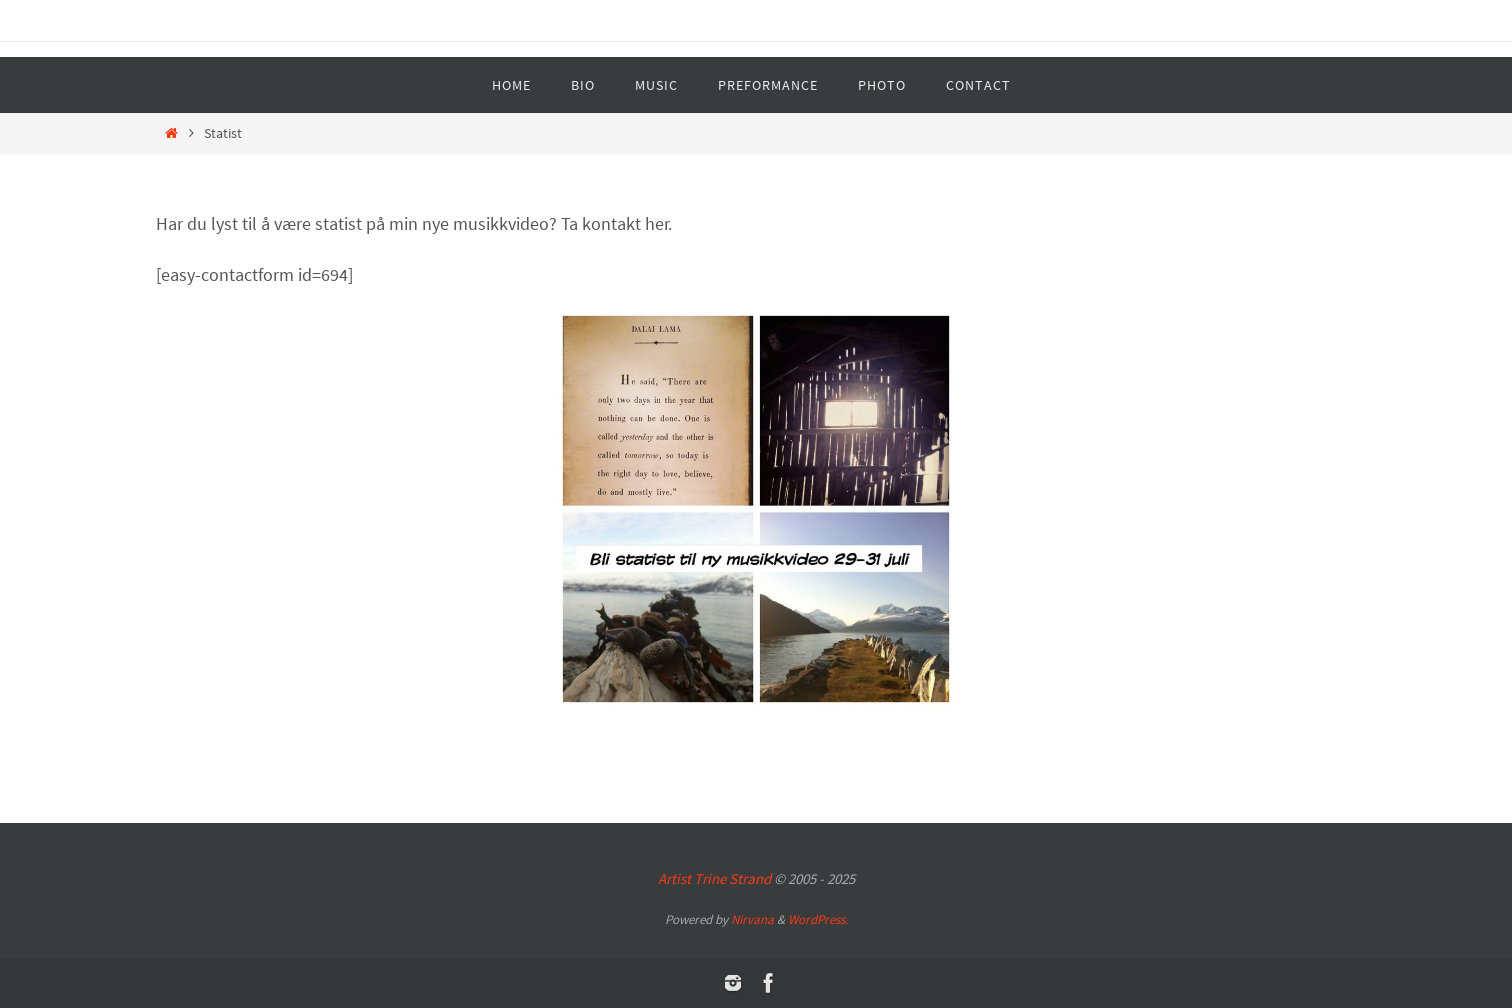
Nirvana (752, 919)
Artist (714, 878)
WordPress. (818, 919)
